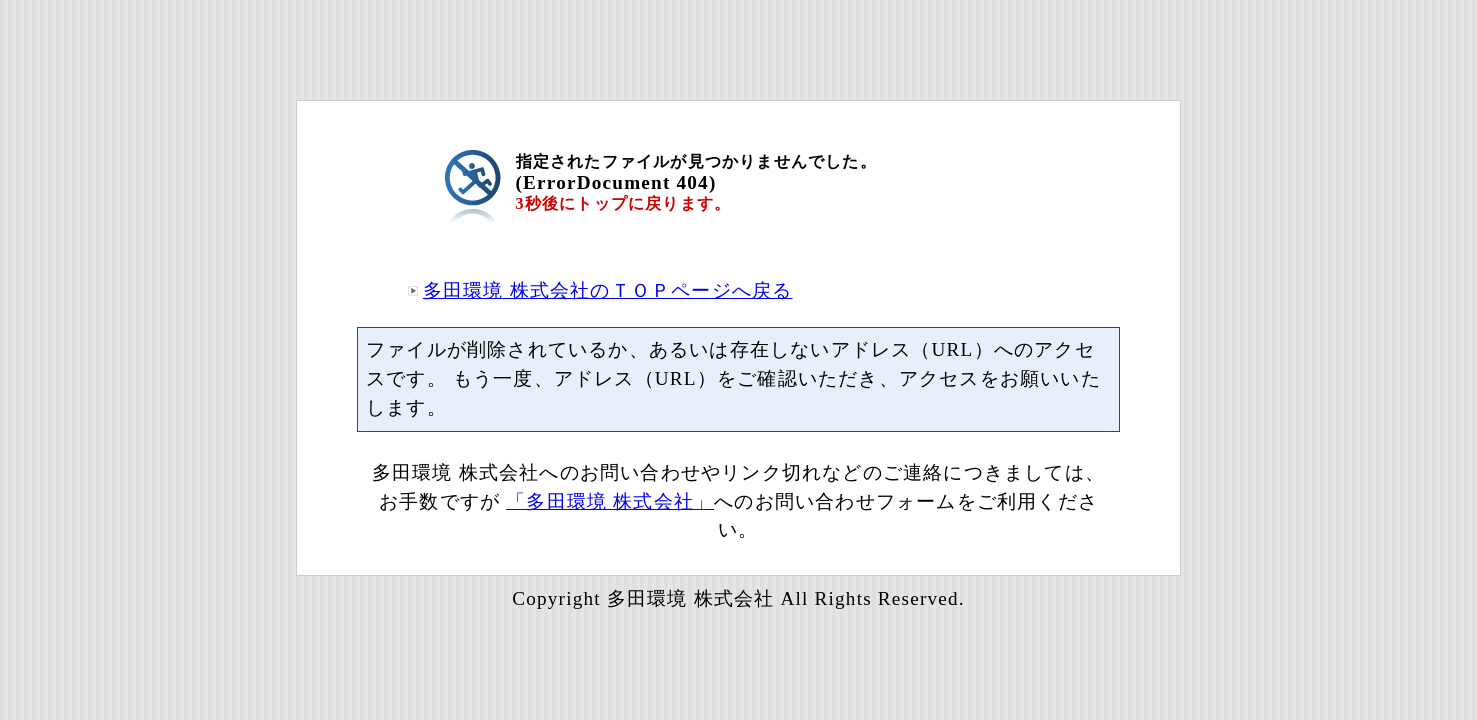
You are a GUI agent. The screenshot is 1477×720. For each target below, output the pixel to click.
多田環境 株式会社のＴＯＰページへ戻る (608, 290)
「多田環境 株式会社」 (610, 501)
